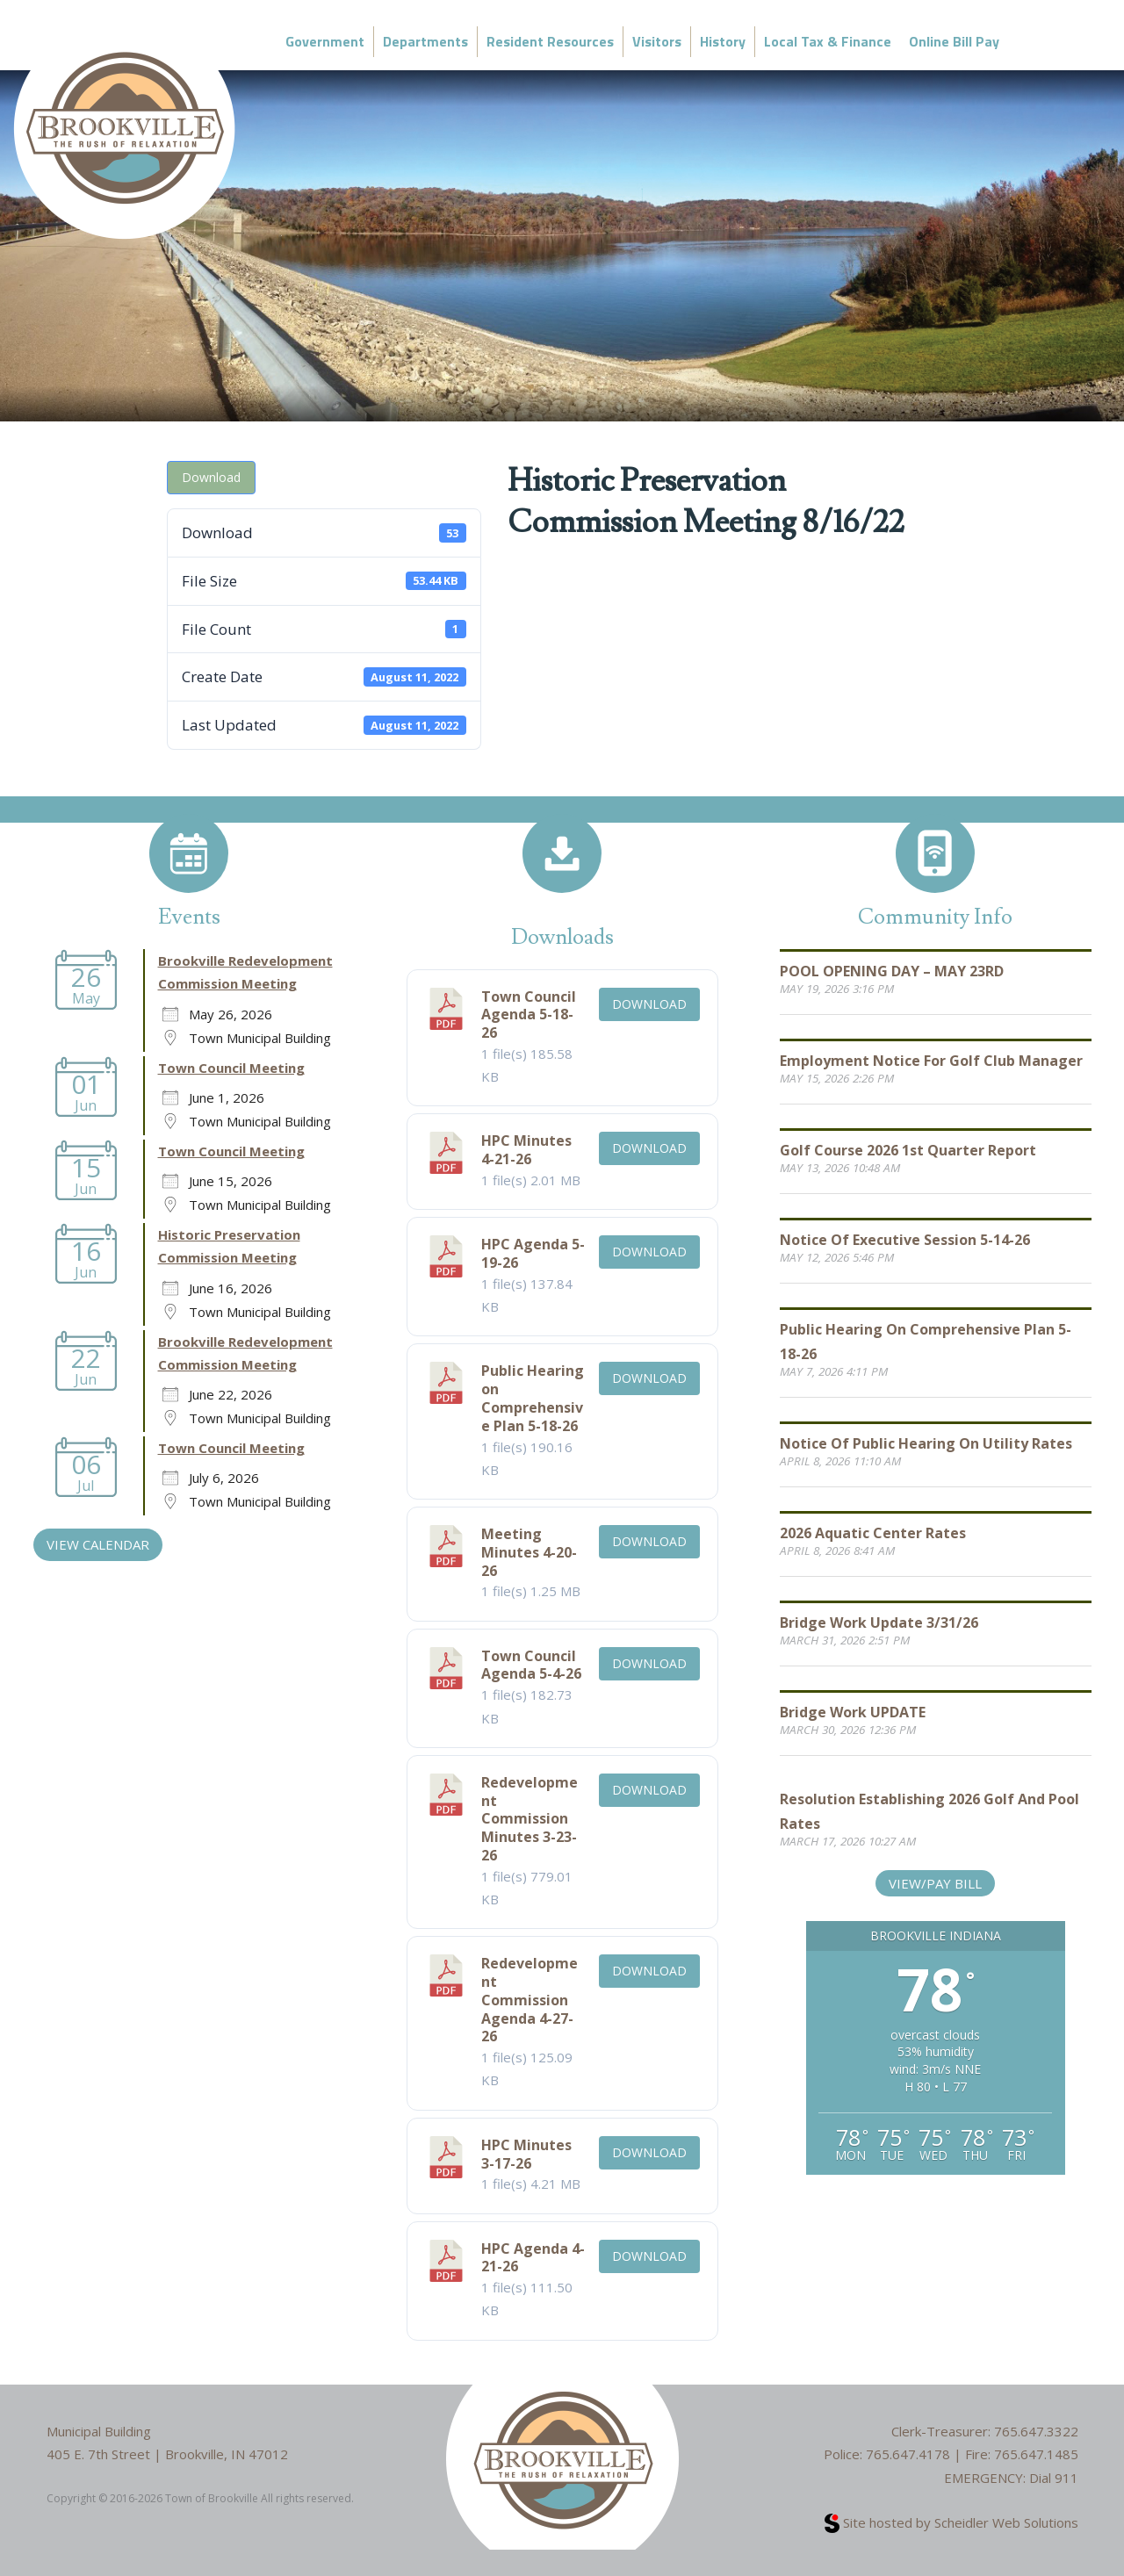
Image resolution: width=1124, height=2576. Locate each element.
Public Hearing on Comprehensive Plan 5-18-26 (532, 1398)
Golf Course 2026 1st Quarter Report (908, 1150)
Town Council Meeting (231, 1067)
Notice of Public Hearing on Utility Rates (926, 1443)
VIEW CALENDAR (98, 1544)
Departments (425, 41)
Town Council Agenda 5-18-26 (528, 1015)
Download (211, 477)
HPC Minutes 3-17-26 (526, 2154)
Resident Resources (550, 41)
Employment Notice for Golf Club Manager (931, 1060)
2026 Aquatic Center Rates (873, 1533)
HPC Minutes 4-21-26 (526, 1150)
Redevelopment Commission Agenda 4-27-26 (529, 2000)
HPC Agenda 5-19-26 (533, 1253)
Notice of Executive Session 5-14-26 (905, 1239)
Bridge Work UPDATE (853, 1712)
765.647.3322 (1036, 2431)
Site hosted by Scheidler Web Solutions (951, 2522)
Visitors (656, 41)
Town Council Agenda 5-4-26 (531, 1665)
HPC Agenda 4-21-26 (533, 2258)
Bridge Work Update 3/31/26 (879, 1622)
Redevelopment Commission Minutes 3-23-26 (529, 1819)
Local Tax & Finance (827, 41)
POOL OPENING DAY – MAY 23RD (892, 971)
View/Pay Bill (935, 1883)
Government (324, 41)
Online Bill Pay (954, 41)
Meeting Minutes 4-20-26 (529, 1552)
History (723, 41)
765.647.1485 (1036, 2454)
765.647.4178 (908, 2454)
